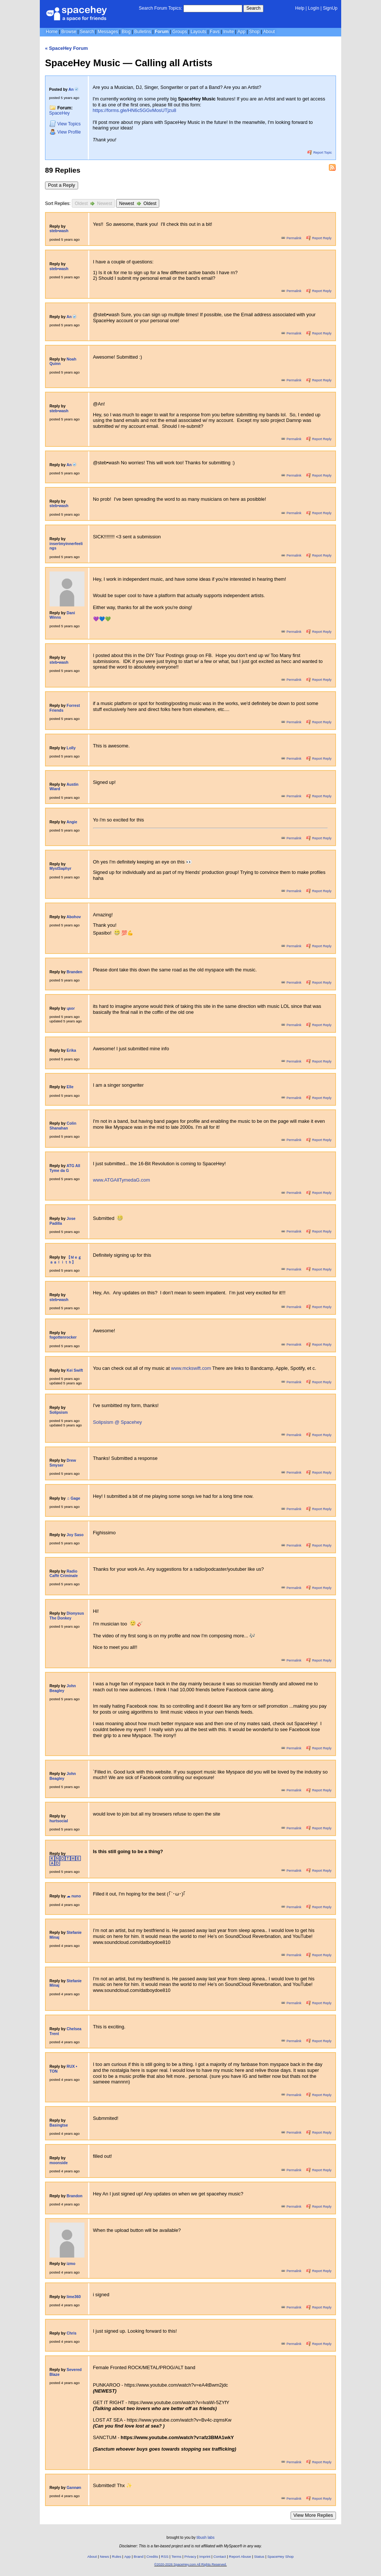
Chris (71, 2333)
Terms (177, 2556)
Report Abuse (240, 2556)
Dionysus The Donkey (66, 1615)
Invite (228, 31)
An (73, 89)
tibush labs (205, 2537)
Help (299, 8)
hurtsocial (58, 1821)
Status (259, 2556)
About (269, 31)
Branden (74, 972)
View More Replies (313, 2515)
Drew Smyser (62, 1462)
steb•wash (58, 231)
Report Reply (319, 238)
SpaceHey (59, 113)
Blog (126, 31)
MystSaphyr (60, 868)
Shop (254, 31)
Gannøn (74, 2488)
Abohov (74, 917)
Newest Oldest (137, 203)
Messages (107, 31)
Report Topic (319, 152)
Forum (162, 31)
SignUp (330, 8)
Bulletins (142, 31)
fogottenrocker (63, 1337)
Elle (70, 1087)
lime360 (74, 2297)
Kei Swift (75, 1370)
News (104, 2556)
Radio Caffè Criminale (63, 1573)
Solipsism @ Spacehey (117, 1422)
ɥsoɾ (71, 1008)
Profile (65, 132)
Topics (65, 124)
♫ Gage (73, 1498)
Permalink (291, 238)
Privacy (190, 2556)
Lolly (71, 748)
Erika (71, 1050)
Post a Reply (61, 185)
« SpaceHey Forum (66, 48)
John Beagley (62, 1688)
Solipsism (58, 1412)
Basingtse (58, 2125)
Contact (220, 2556)
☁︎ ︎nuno (74, 1896)
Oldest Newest (93, 203)
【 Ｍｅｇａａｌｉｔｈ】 (65, 1259)
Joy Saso (75, 1535)
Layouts (198, 31)
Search (253, 8)
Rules (116, 2556)
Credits (152, 2556)
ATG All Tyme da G (64, 1168)
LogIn (313, 8)
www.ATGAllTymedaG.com (121, 1180)
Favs (215, 31)
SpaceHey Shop (281, 2556)
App (241, 31)
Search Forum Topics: (160, 8)
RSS (165, 2556)
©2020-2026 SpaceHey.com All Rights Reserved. (190, 2564)
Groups (179, 31)
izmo (71, 2264)
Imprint (205, 2556)
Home (52, 31)
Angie (72, 822)
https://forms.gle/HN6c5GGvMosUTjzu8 (134, 110)
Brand (138, 2556)
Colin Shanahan (62, 1125)
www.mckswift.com (191, 1368)
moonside (58, 2163)
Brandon (75, 2196)
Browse (68, 31)
